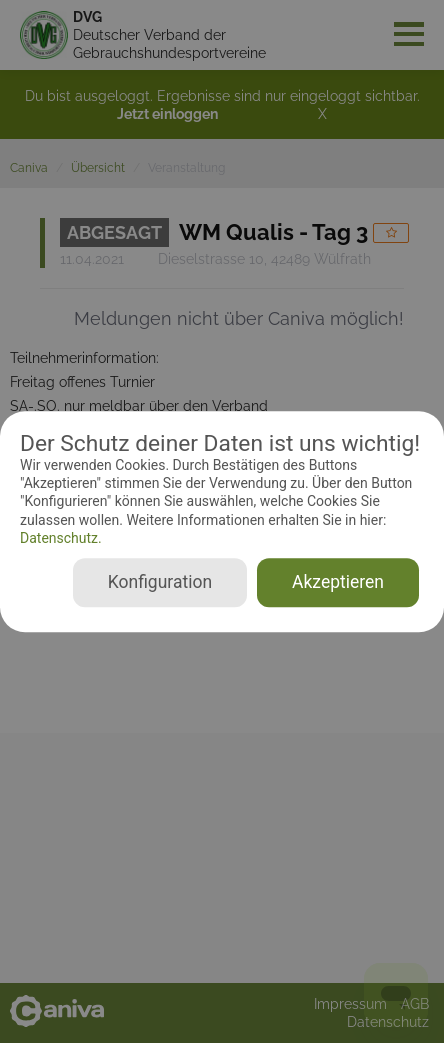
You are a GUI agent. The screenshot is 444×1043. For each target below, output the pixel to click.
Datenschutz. (61, 538)
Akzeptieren (338, 582)
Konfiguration (160, 582)
